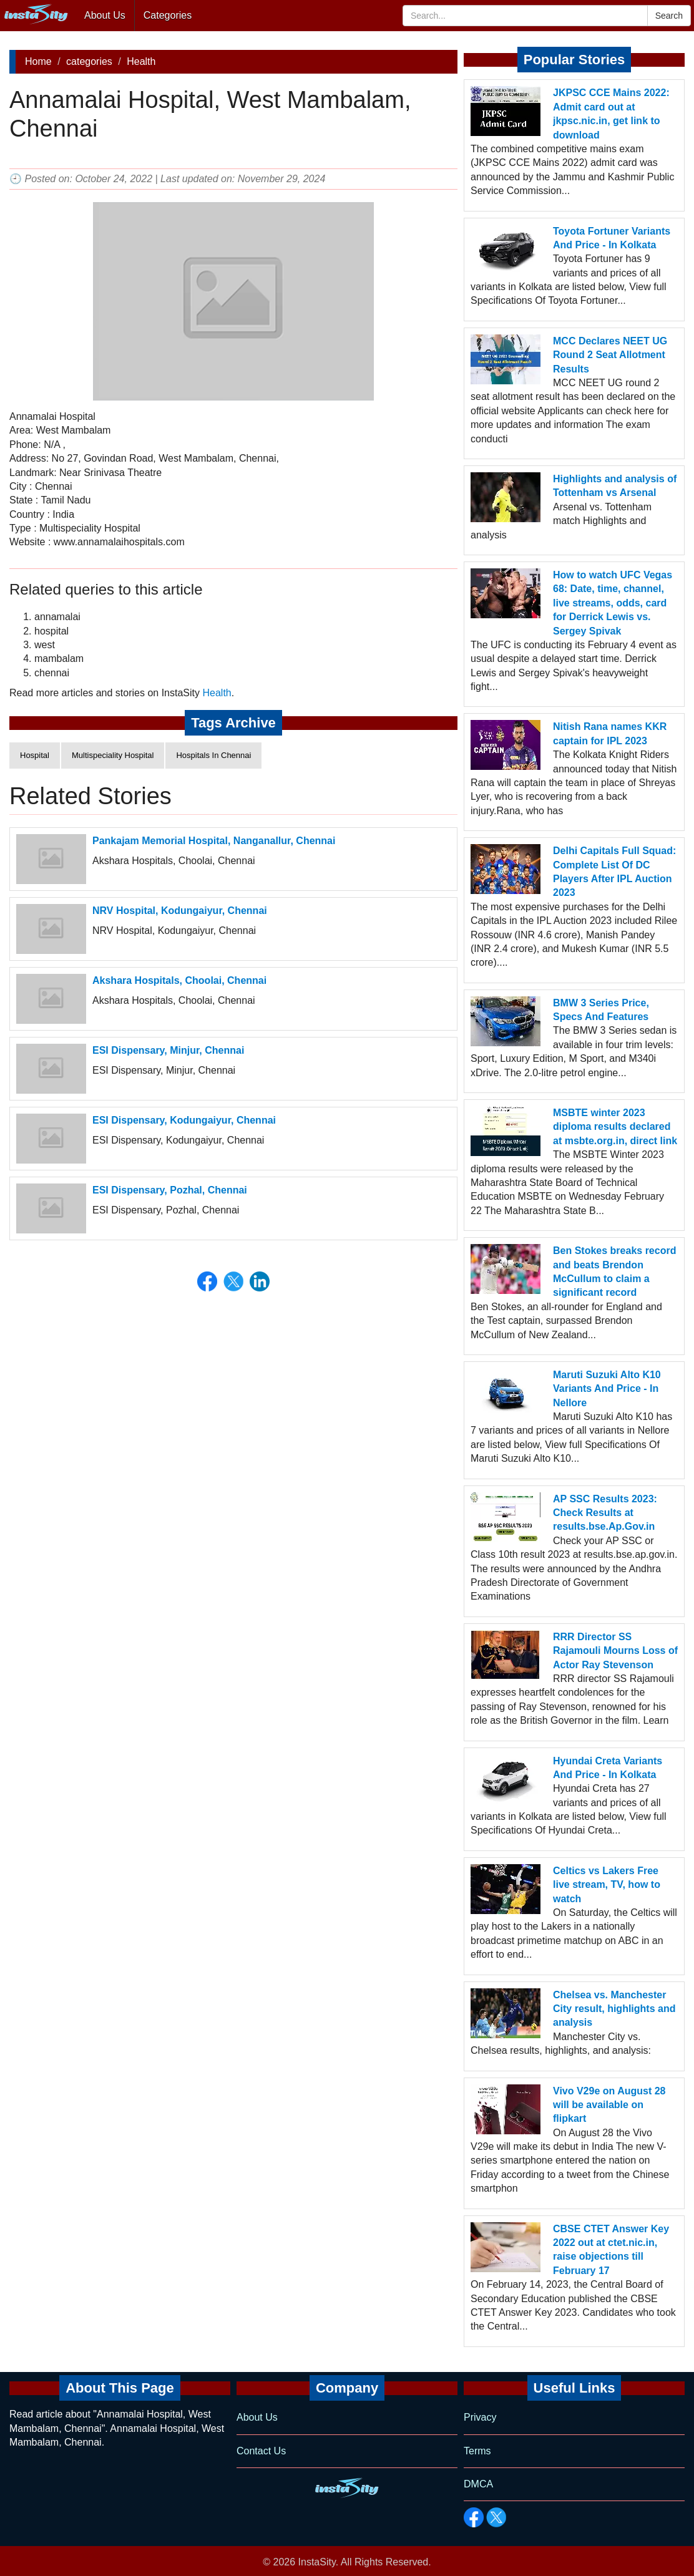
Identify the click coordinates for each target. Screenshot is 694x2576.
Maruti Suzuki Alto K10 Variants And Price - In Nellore (607, 1388)
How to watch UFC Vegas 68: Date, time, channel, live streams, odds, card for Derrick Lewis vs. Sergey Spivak (612, 603)
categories (89, 61)
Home (38, 61)
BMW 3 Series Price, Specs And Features (601, 1010)
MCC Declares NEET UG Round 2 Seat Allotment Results (610, 355)
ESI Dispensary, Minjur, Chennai (168, 1050)
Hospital (34, 755)
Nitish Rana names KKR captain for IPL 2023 (610, 733)
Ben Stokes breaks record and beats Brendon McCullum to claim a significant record (614, 1271)
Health (141, 61)
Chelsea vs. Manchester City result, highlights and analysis (614, 2009)
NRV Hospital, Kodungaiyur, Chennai (179, 910)
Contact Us (261, 2451)
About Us (104, 15)
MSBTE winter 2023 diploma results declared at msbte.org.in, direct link (615, 1126)
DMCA (478, 2484)
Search (669, 16)
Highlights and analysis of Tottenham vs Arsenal (615, 486)
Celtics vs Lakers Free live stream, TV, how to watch (606, 1884)
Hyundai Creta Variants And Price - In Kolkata (607, 1768)
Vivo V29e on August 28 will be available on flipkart (609, 2105)
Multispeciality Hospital (113, 755)
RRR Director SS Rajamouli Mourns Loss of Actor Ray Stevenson (615, 1650)
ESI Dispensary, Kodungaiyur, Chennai (184, 1120)
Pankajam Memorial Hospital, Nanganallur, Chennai (213, 840)
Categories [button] (168, 15)
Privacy (480, 2417)
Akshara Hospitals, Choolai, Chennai (179, 980)
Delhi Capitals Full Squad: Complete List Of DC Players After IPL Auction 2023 (614, 871)
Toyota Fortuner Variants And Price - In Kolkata (611, 238)
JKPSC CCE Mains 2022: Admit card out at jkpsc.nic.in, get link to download (611, 113)
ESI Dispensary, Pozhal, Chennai (169, 1190)
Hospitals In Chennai (213, 755)
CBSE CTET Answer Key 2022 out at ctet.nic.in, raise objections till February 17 (611, 2250)
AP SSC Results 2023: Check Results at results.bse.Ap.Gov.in (605, 1513)
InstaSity (317, 2562)
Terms (477, 2451)
